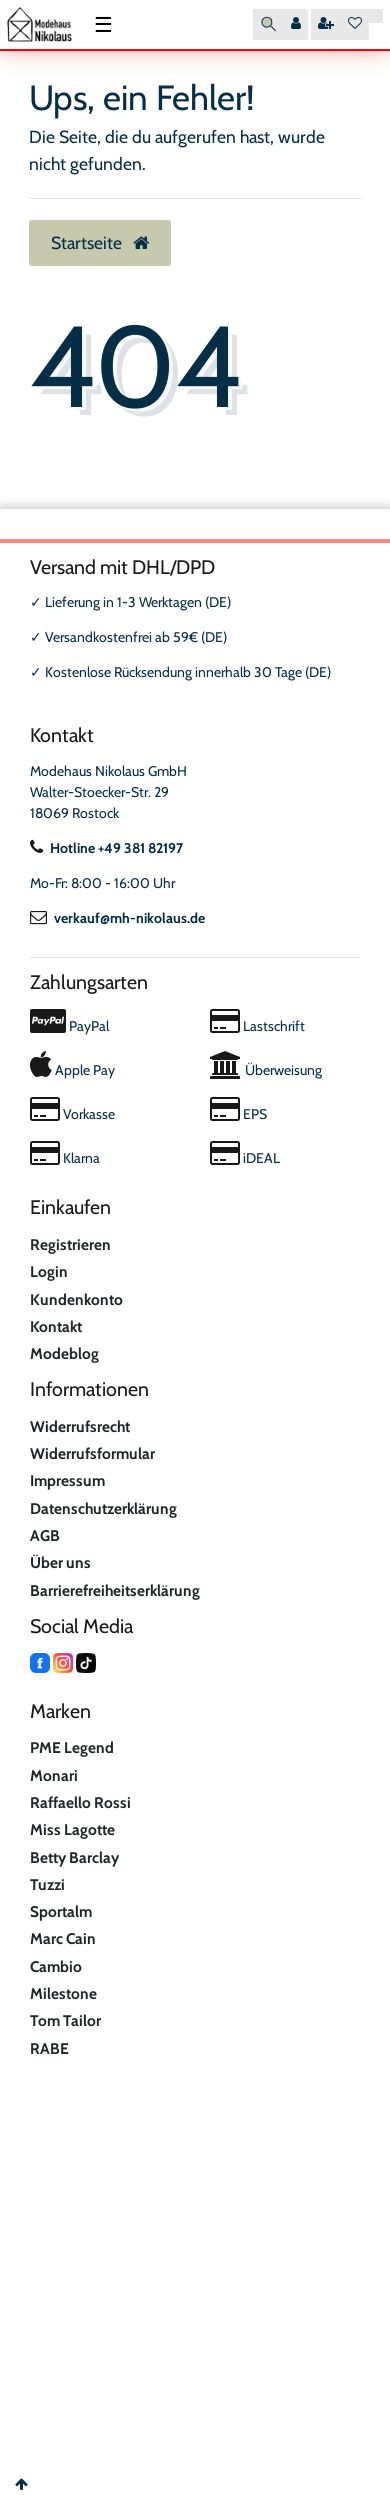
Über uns (60, 1562)
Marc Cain (63, 1938)
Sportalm (61, 1911)
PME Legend (72, 1747)
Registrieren (70, 1244)
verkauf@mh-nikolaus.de (117, 918)
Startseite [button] (100, 242)
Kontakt (56, 1326)
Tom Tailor (65, 2020)
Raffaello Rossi (80, 1802)
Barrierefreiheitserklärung (115, 1590)
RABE (49, 2048)
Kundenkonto (76, 1299)
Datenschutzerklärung (103, 1508)
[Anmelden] (296, 24)
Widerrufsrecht (80, 1426)
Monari (54, 1775)
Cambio (56, 1966)
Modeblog (64, 1353)
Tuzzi (47, 1884)
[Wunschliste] (355, 24)
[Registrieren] (326, 24)
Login (49, 1271)
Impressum (67, 1480)
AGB (45, 1535)
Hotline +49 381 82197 (106, 848)
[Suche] (268, 24)
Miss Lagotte (72, 1829)
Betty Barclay (74, 1857)
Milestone (63, 1993)
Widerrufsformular (92, 1453)
